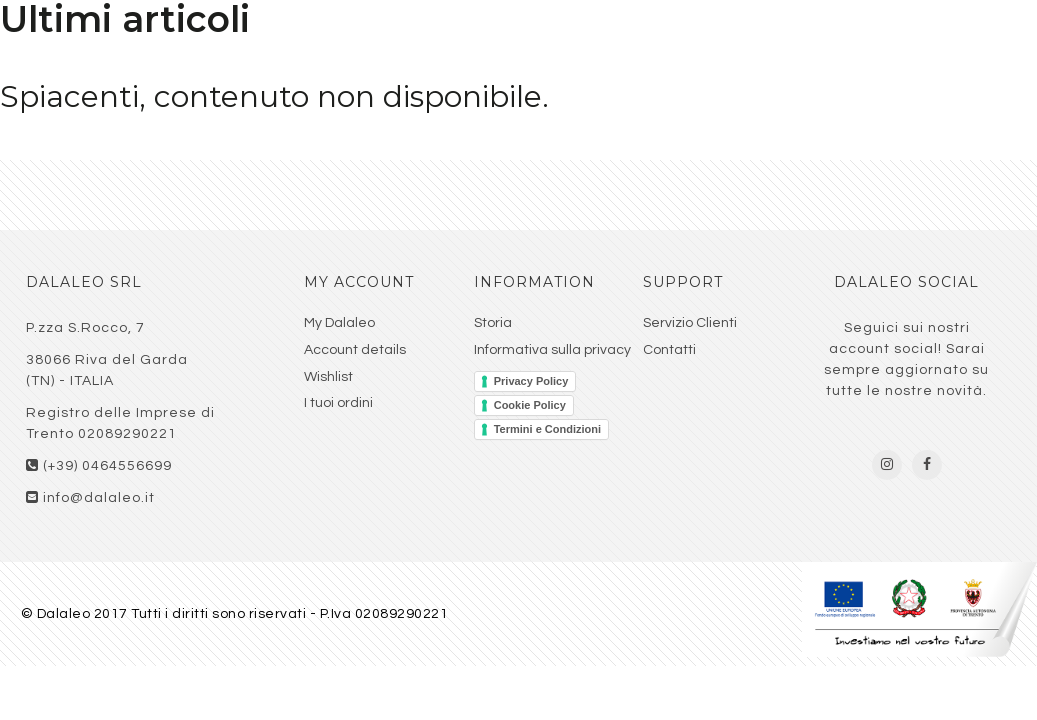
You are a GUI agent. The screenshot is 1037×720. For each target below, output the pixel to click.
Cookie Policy (530, 405)
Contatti (669, 350)
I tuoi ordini (338, 403)
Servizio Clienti (690, 323)
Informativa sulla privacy (552, 350)
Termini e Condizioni (547, 429)
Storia (493, 323)
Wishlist (328, 377)
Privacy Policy (531, 381)
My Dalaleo (339, 323)
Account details (355, 350)
